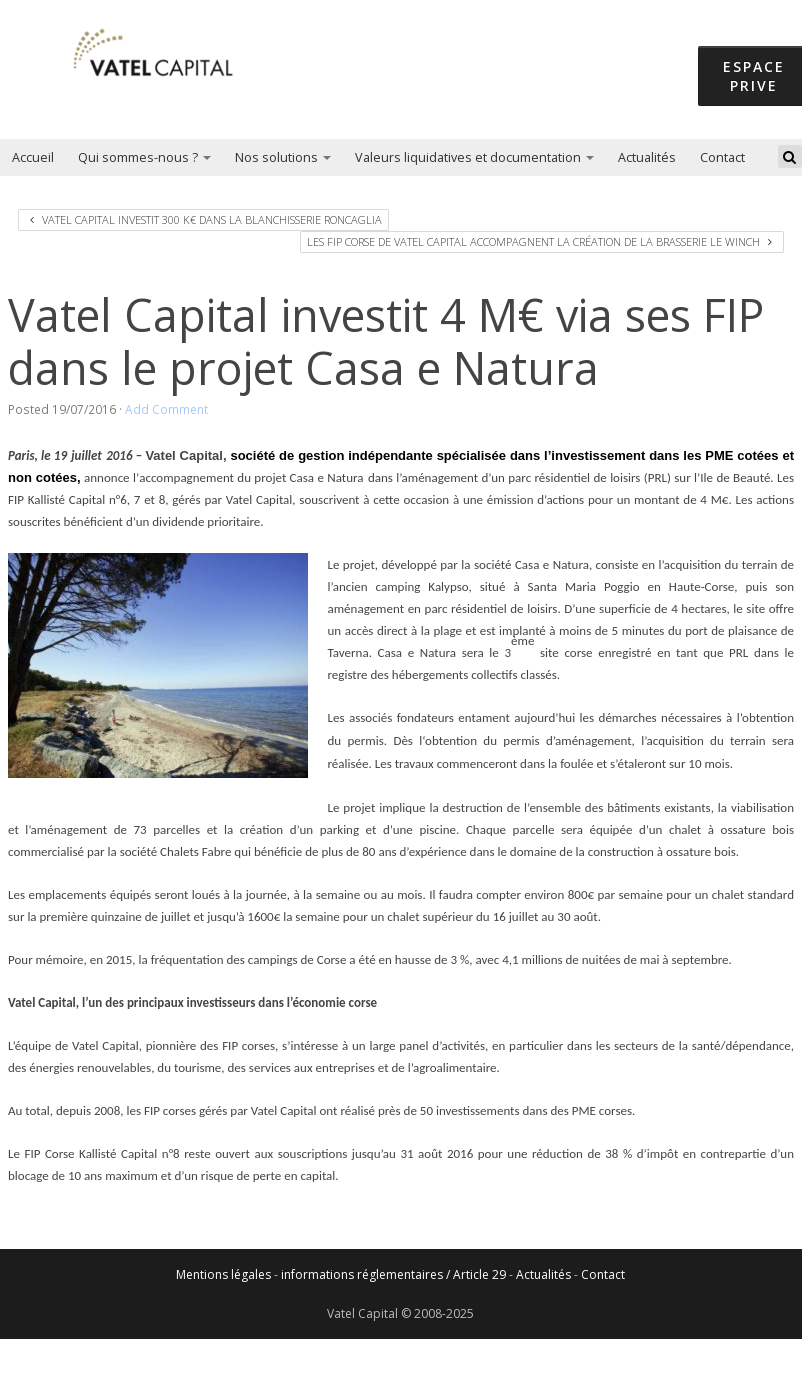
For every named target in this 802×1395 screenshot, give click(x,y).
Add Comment (166, 409)
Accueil (33, 157)
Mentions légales (223, 1274)
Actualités (647, 157)
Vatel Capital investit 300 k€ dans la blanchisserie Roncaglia (206, 219)
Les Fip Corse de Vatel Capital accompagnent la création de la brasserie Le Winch (539, 241)
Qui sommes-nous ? (144, 157)
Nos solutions (283, 157)
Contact (722, 157)
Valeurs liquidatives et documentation (474, 157)
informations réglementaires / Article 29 (393, 1274)
